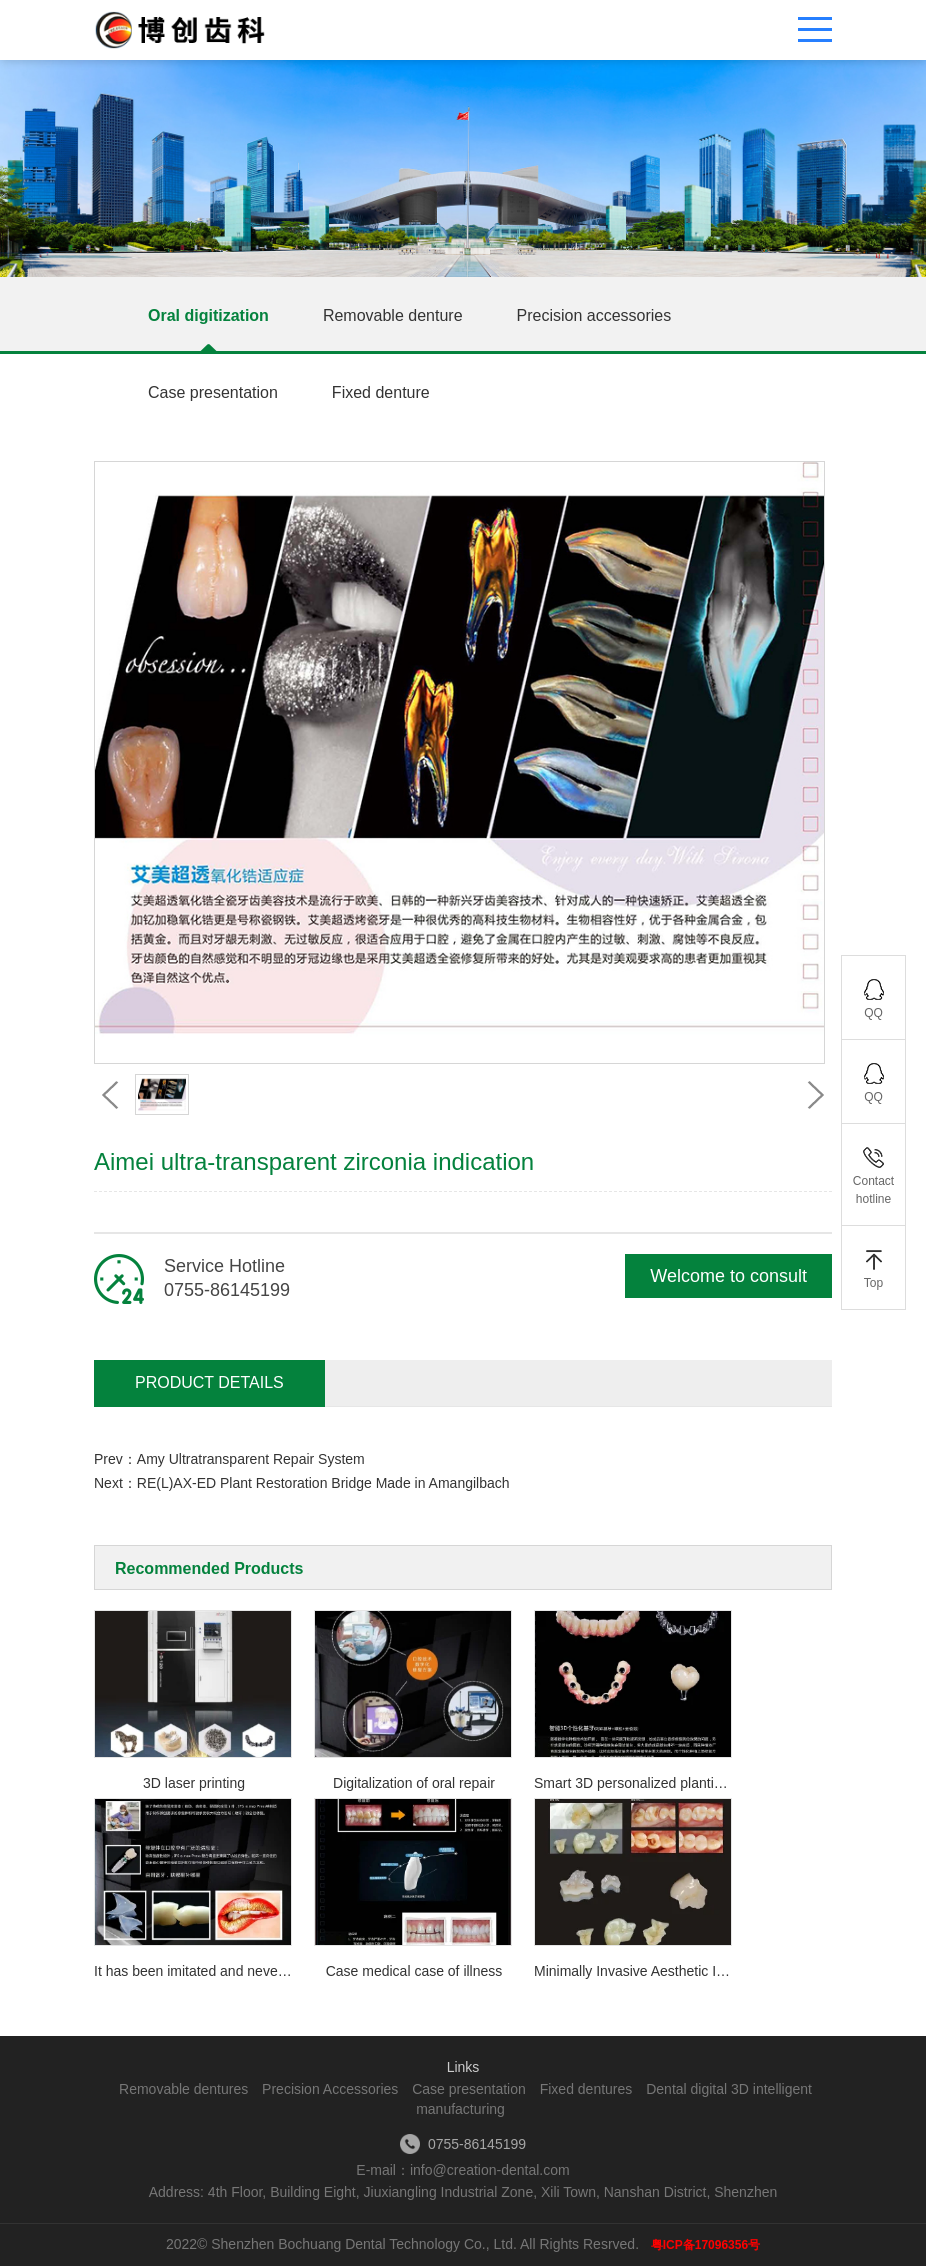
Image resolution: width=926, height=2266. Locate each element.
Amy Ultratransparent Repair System (251, 1459)
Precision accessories (594, 315)
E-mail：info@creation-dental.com (462, 2170)
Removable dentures (183, 2089)
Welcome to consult (728, 1276)
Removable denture (393, 315)
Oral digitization (208, 315)
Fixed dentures (586, 2089)
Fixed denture (381, 392)
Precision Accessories (330, 2089)
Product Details (209, 1382)
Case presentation (213, 392)
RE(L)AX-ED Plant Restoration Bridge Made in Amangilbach (323, 1483)
